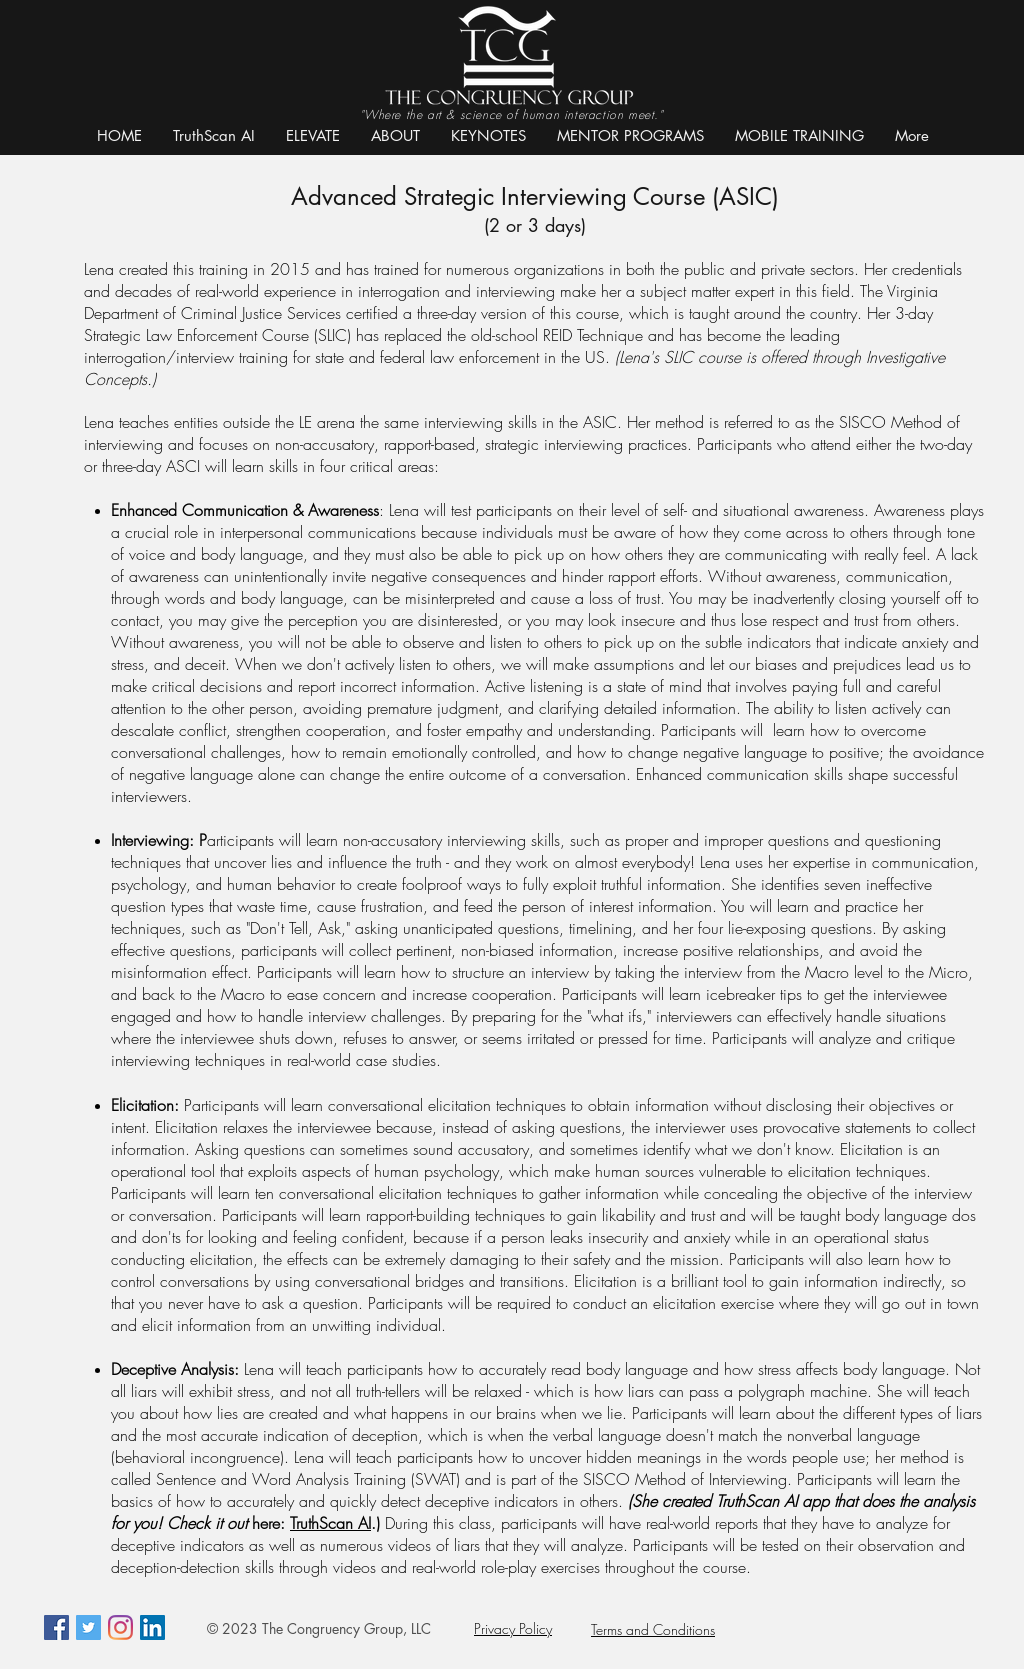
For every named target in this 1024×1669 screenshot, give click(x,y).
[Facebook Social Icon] (56, 1627)
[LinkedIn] (152, 1627)
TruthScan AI (330, 1523)
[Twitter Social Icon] (88, 1627)
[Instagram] (120, 1627)
